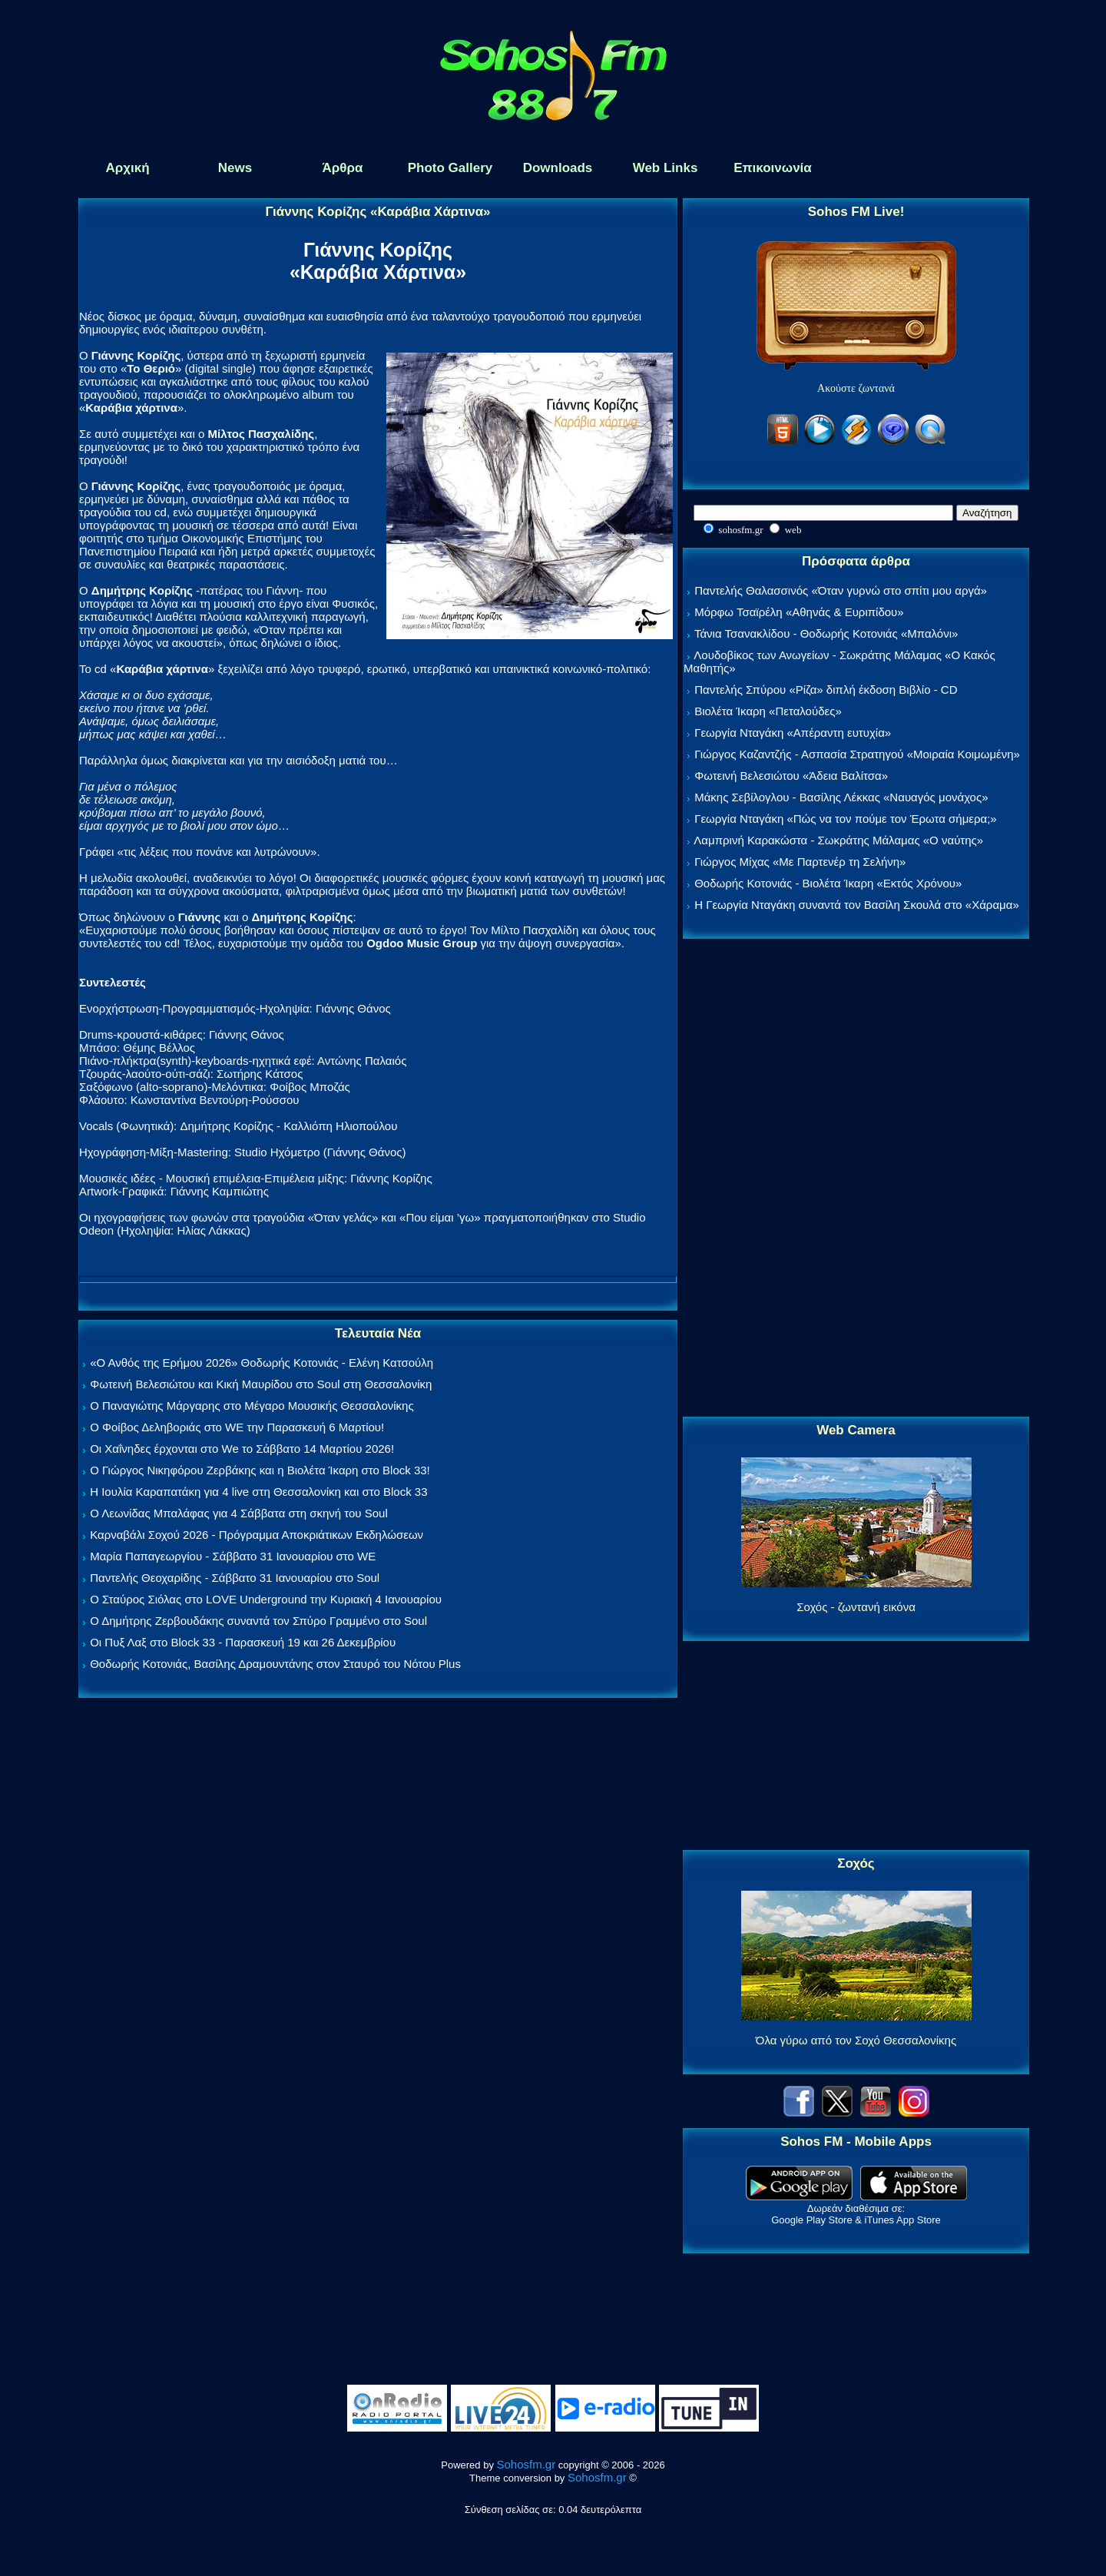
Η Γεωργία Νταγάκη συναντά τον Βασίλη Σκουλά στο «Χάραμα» (856, 904)
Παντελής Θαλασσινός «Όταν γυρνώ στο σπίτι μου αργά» (840, 590)
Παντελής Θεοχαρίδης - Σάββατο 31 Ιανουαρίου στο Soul (234, 1577)
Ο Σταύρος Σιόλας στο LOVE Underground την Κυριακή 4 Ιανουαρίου (266, 1599)
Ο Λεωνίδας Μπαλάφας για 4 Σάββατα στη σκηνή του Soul (239, 1513)
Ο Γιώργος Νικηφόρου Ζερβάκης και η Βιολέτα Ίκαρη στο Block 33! (260, 1470)
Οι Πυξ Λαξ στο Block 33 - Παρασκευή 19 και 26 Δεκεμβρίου (243, 1642)
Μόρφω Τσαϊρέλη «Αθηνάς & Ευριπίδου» (798, 611)
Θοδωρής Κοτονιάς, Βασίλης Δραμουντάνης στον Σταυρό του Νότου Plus (275, 1663)
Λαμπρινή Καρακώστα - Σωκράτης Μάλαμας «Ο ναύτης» (838, 840)
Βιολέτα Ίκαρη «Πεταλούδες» (768, 711)
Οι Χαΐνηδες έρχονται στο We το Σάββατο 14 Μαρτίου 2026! (242, 1448)
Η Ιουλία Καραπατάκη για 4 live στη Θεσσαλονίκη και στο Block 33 (258, 1491)
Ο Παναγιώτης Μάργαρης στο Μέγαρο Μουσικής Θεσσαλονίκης (251, 1405)
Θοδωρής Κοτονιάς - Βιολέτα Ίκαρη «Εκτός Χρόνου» (828, 883)
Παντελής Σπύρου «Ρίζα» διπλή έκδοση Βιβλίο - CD (825, 689)
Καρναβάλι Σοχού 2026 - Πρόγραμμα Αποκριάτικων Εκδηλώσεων (256, 1534)
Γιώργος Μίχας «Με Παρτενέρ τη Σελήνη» (800, 861)
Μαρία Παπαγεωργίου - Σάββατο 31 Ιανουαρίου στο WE (233, 1556)
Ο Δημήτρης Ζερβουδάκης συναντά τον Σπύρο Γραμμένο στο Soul (258, 1620)
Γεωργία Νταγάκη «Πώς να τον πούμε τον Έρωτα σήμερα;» (845, 818)
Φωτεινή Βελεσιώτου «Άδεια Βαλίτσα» (791, 775)
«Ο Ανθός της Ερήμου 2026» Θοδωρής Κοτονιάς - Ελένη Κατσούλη (261, 1362)
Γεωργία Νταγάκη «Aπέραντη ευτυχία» (792, 732)
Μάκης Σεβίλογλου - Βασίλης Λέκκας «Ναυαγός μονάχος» (841, 797)
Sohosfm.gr (526, 2464)
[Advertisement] (856, 1178)
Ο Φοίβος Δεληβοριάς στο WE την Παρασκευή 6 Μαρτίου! (237, 1427)
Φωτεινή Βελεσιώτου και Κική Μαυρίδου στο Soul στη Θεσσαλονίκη (261, 1384)
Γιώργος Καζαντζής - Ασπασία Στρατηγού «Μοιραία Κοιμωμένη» (857, 754)
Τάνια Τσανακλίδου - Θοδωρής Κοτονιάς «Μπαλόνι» (826, 633)
